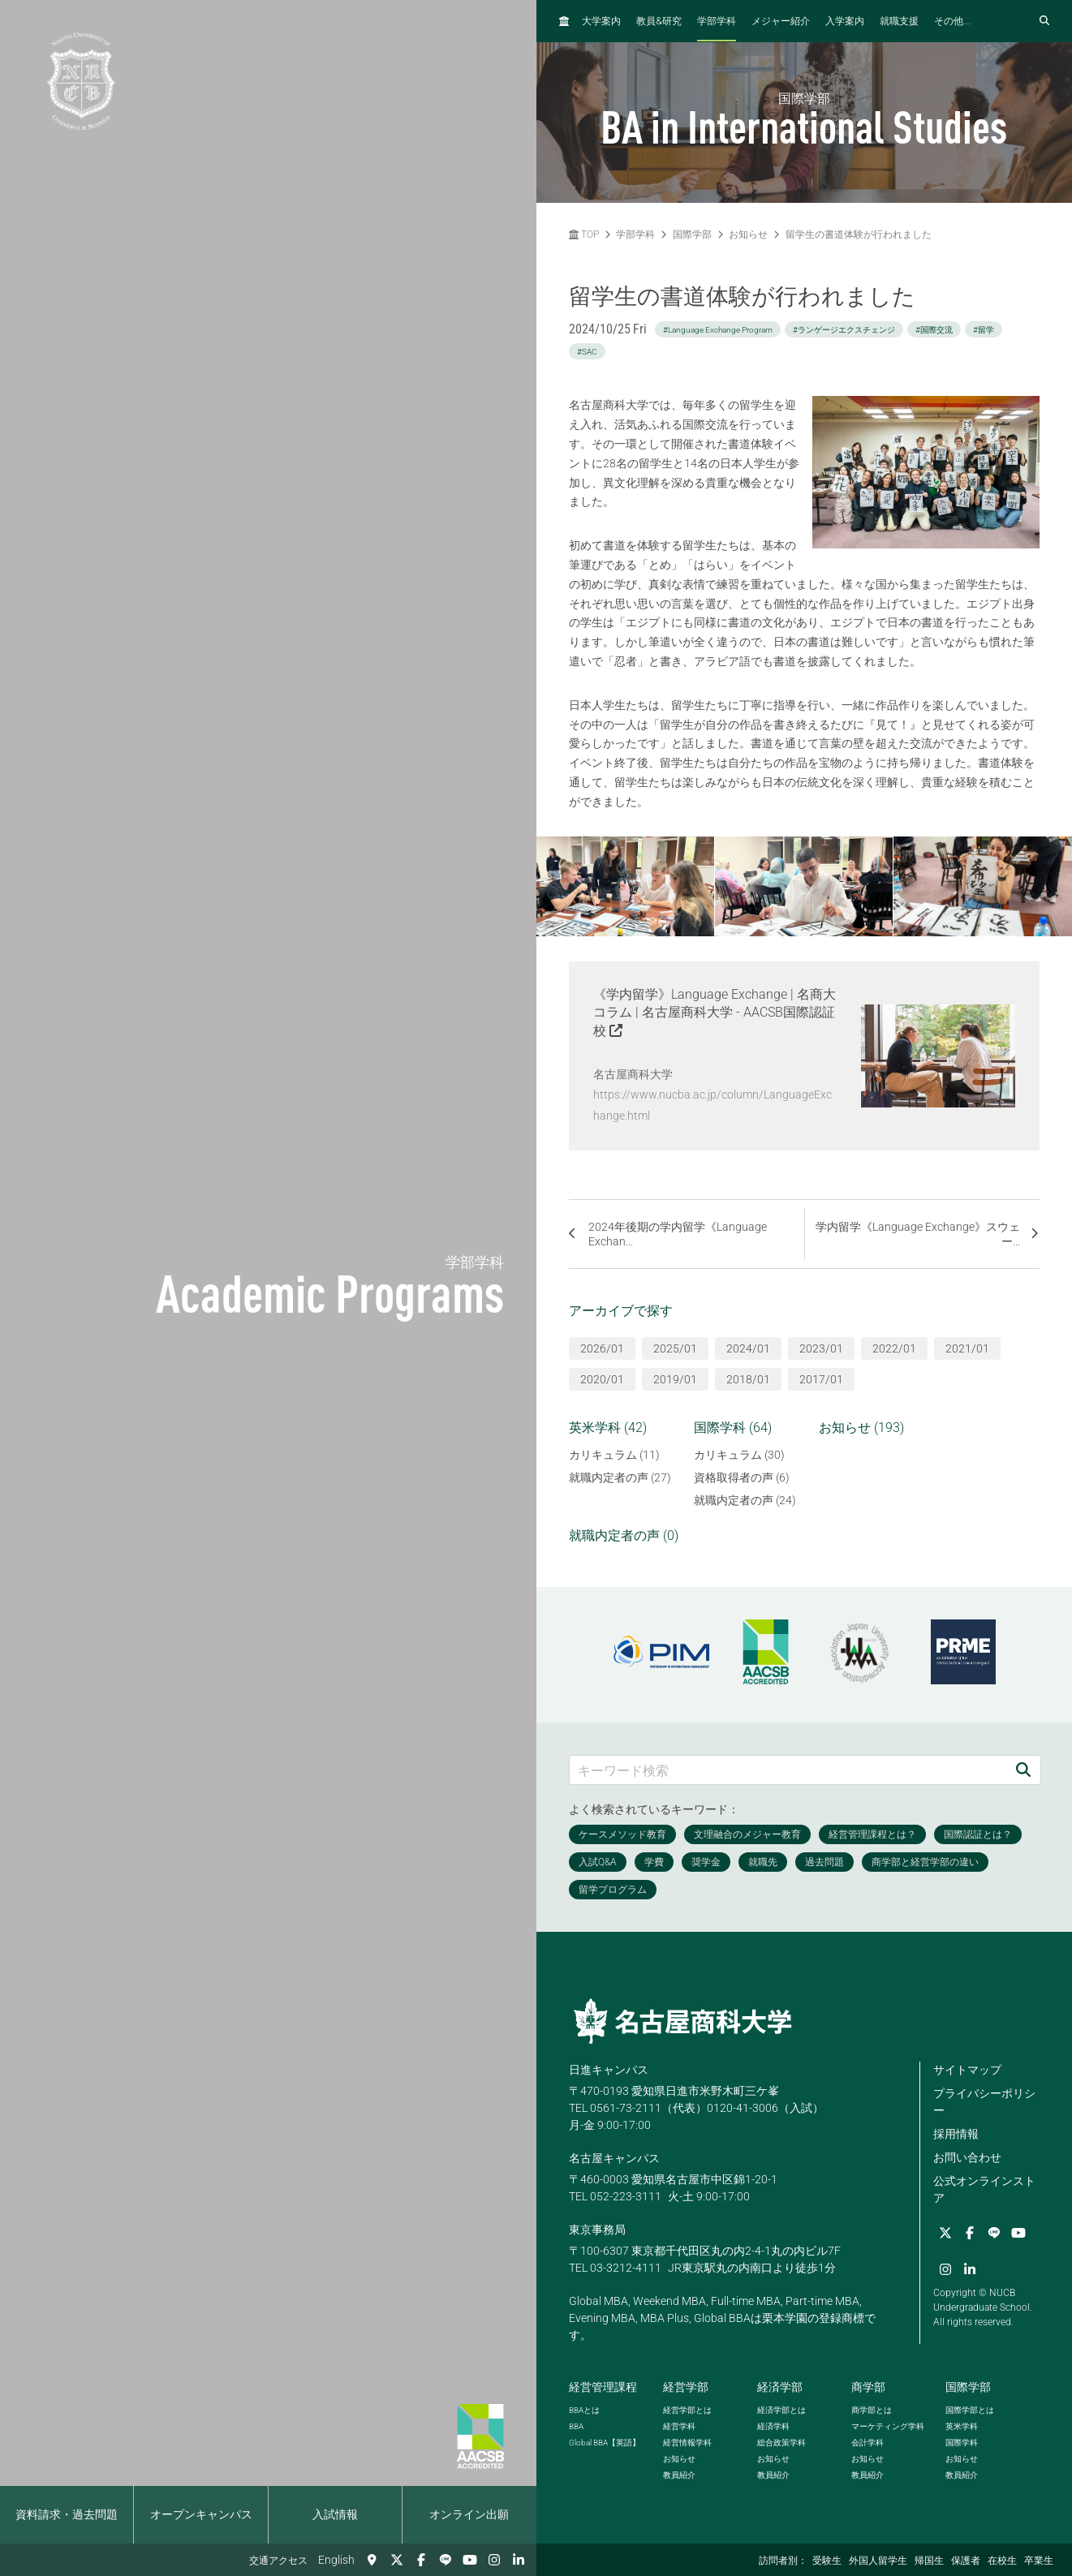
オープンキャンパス (201, 2514)
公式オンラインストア (984, 2189)
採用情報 (956, 2133)
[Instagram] (494, 2560)
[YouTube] (470, 2560)
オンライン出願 (469, 2514)
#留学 (983, 329)
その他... (952, 21)
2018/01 (748, 1379)
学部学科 (716, 21)
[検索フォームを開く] (1044, 21)
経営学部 (685, 2386)
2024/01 (748, 1348)
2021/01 (967, 1348)
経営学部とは (687, 2410)
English (336, 2559)
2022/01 (894, 1348)
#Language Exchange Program (718, 329)
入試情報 (335, 2514)
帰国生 (929, 2560)
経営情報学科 (687, 2442)
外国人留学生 (878, 2560)
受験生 (827, 2560)
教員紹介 (679, 2475)
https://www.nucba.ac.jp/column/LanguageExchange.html (712, 1104)
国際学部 (692, 234)
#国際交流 (934, 329)
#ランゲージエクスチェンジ (844, 329)
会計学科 (867, 2442)
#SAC (587, 351)
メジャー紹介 (780, 21)
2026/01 (602, 1348)
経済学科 (773, 2426)
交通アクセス (278, 2560)
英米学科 (961, 2426)
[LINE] (445, 2560)
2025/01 (675, 1348)
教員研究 (659, 21)
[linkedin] (518, 2560)
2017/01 (821, 1379)
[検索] (1023, 1770)
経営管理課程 (603, 2386)
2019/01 (675, 1379)
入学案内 (844, 21)
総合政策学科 (781, 2442)
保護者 (965, 2560)
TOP (584, 234)
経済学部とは (781, 2410)
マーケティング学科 (887, 2426)
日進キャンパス (608, 2069)
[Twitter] (397, 2560)
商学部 (868, 2386)
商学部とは (871, 2410)
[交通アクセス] (372, 2560)
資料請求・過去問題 (66, 2514)
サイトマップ (967, 2069)
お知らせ (748, 234)
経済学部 (780, 2386)
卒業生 (1038, 2560)
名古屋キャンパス (614, 2158)
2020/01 (602, 1379)
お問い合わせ (967, 2157)
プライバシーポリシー (984, 2102)
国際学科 (961, 2442)
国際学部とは (969, 2410)
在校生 (1002, 2560)
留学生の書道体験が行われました (859, 234)
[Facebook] (421, 2560)
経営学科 (679, 2426)
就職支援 (899, 21)
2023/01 (821, 1348)
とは (584, 2410)
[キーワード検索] (788, 1770)
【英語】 (604, 2442)
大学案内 (601, 21)
